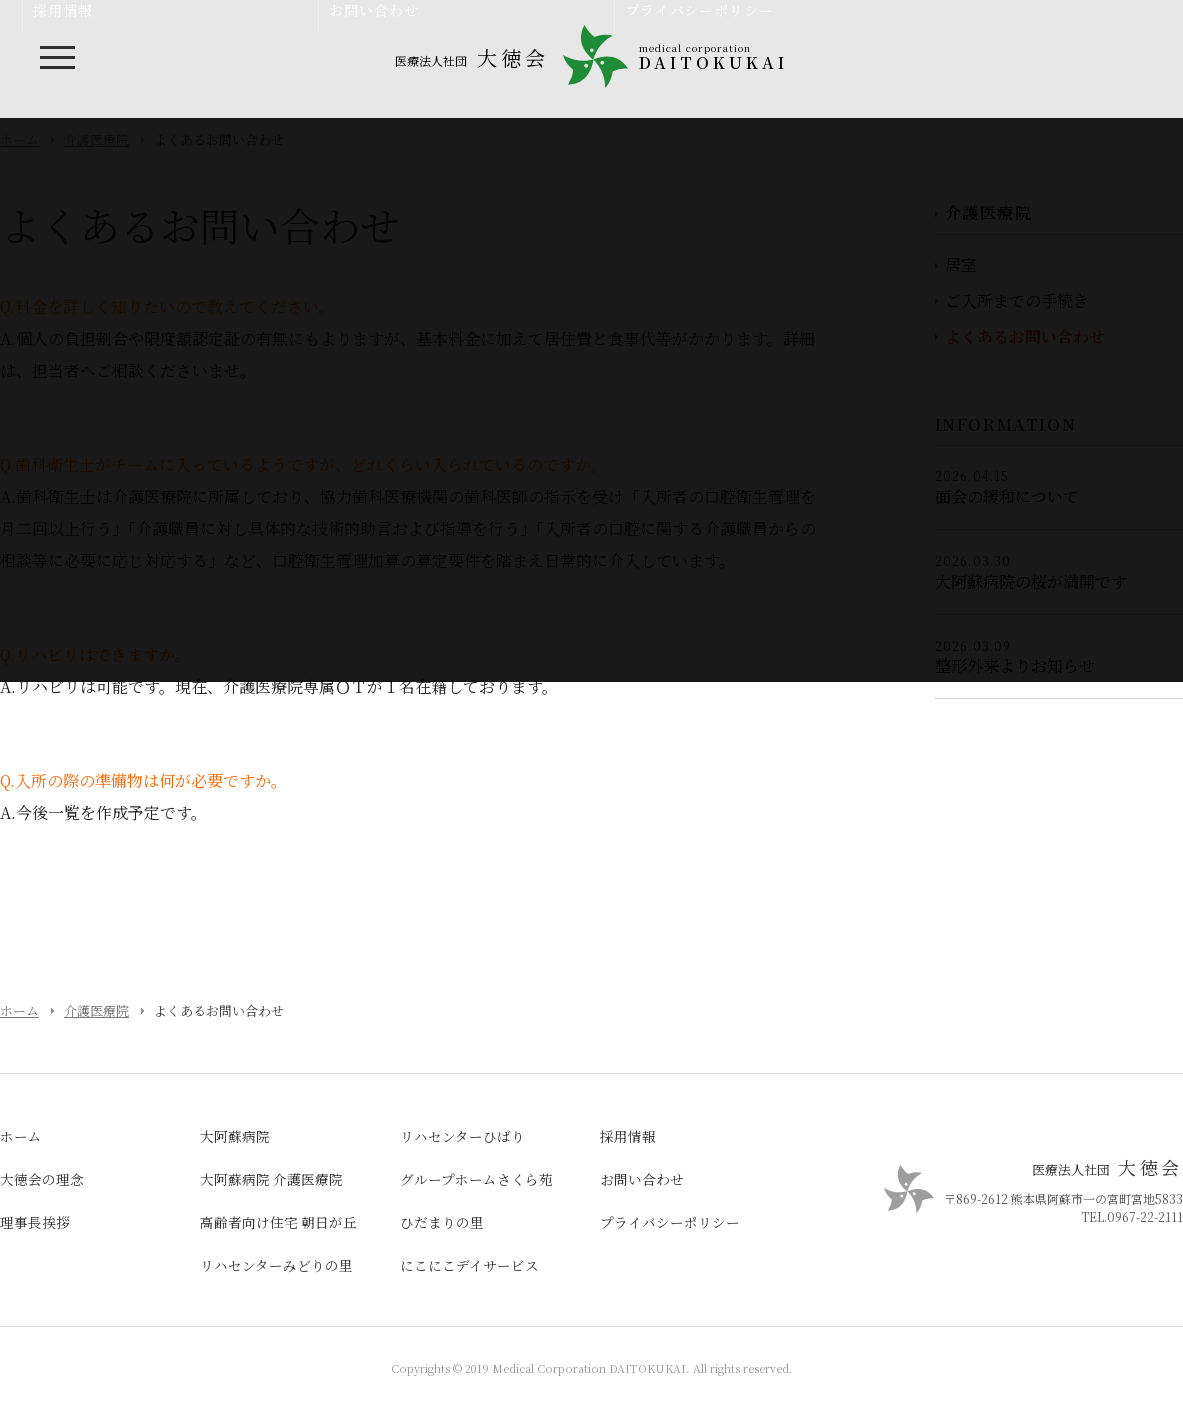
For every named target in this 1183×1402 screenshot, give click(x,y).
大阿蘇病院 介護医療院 (271, 1179)
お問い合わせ (642, 1179)
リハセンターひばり (462, 1136)
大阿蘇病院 (235, 1136)
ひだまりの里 (442, 1222)
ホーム (19, 1010)
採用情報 (628, 1136)
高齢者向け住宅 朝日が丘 (278, 1222)
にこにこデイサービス (469, 1265)
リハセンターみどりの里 (276, 1265)
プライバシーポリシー (670, 1222)
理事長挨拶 (35, 1222)
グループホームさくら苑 (476, 1179)
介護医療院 (96, 1010)
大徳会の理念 (42, 1179)
